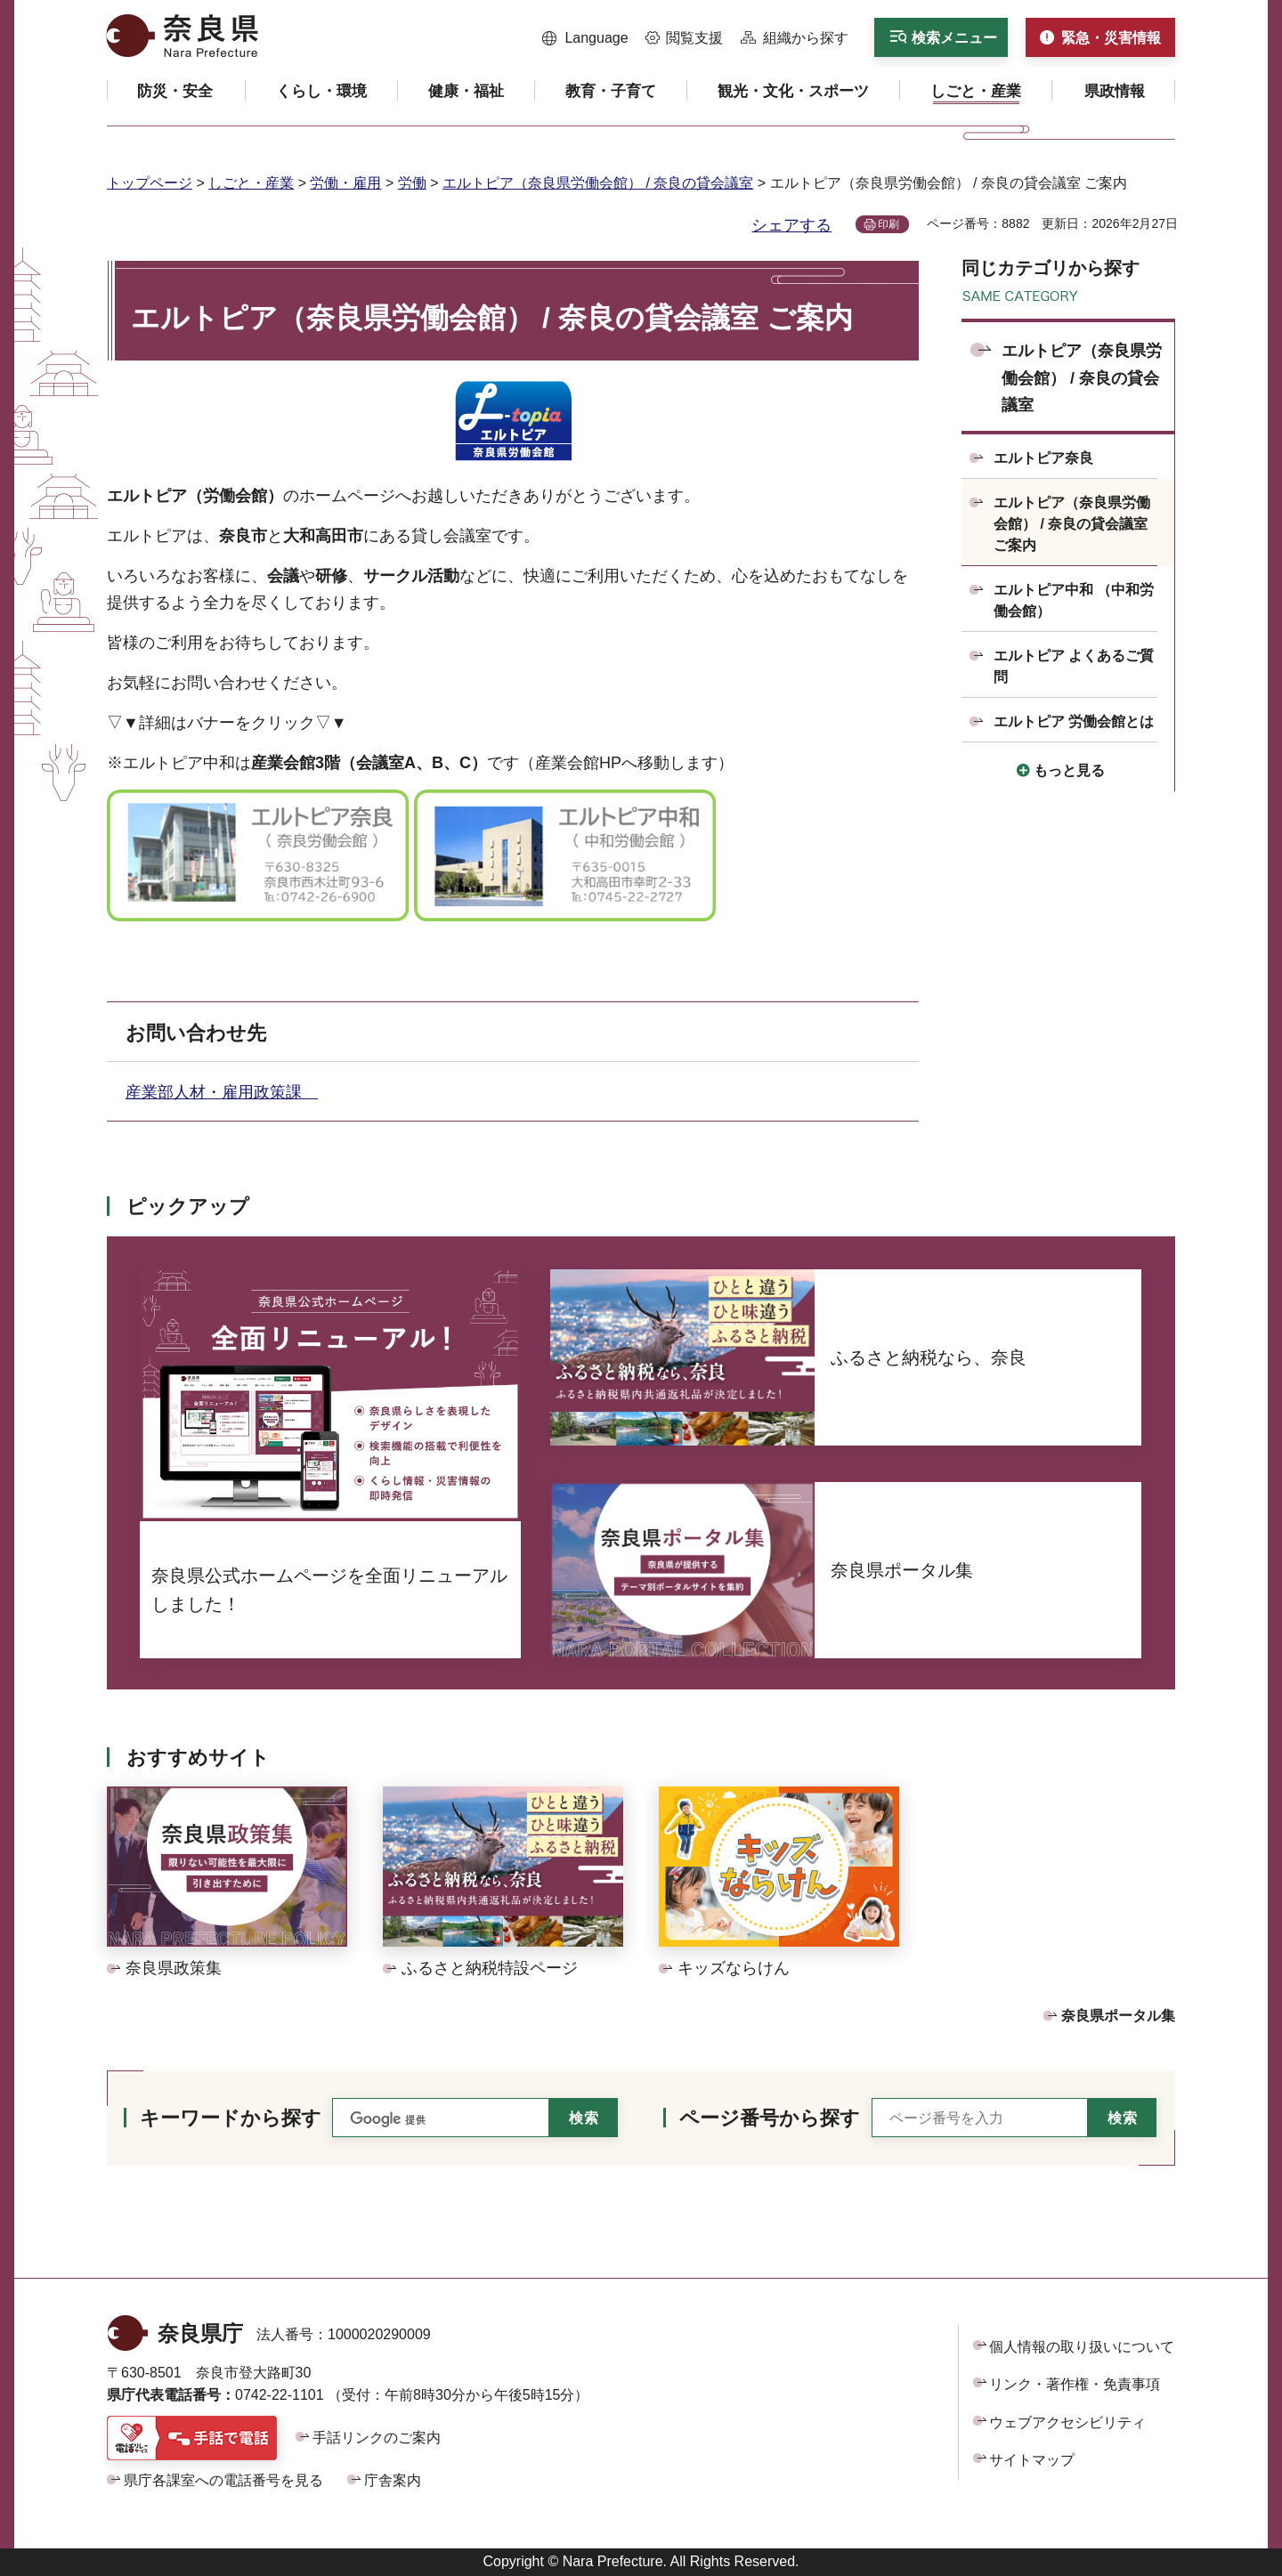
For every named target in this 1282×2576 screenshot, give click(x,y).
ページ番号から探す (769, 2118)
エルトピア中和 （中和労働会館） (1074, 600)
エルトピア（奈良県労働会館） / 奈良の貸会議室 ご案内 (1072, 524)
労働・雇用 (345, 182)
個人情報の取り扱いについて (1081, 2346)
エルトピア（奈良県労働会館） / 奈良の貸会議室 (597, 182)
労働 (412, 182)
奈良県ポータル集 (1118, 2015)
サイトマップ (1032, 2459)
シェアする (791, 225)
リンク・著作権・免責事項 (1074, 2384)
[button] (585, 38)
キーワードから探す (230, 2118)
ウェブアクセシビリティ (1067, 2422)
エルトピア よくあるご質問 (1074, 666)
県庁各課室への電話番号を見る (223, 2480)
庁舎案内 (392, 2480)
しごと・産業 (251, 182)
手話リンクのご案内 (376, 2437)
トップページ (149, 182)
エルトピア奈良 (1043, 458)
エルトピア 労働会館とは (1074, 721)
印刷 (888, 224)
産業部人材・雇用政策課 (222, 1092)
